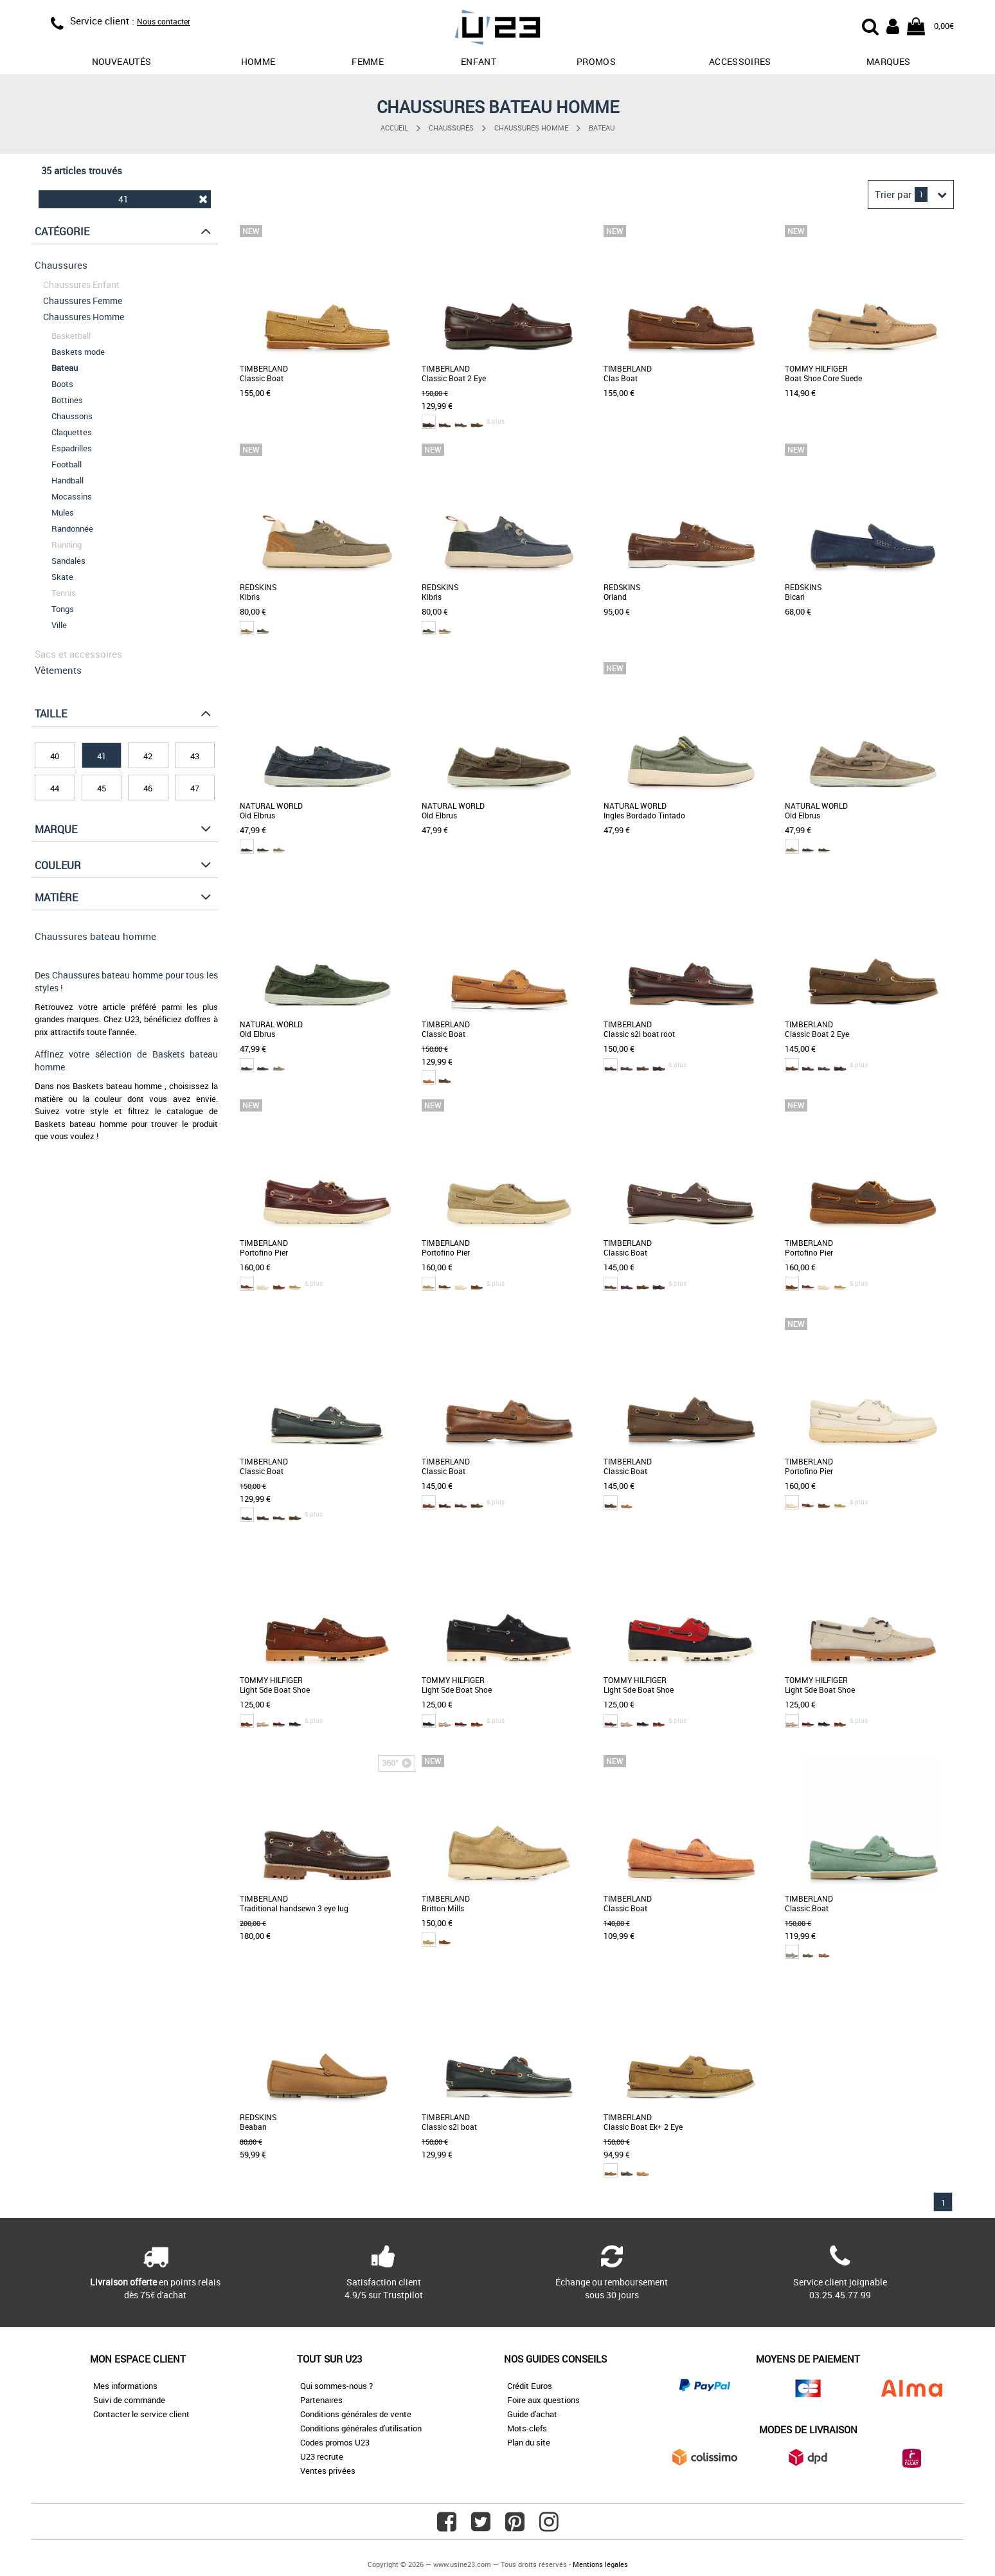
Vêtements (58, 669)
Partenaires (321, 2400)
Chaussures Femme (82, 300)
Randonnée (72, 528)
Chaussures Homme (531, 127)
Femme (368, 61)
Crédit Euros (529, 2385)
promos (596, 61)
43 (194, 756)
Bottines (67, 400)
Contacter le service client (141, 2414)
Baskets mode (78, 351)
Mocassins (71, 496)
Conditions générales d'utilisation (361, 2428)
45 (101, 788)
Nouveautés (122, 61)
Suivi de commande (129, 2400)
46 (147, 788)
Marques (888, 61)
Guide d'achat (532, 2414)
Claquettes (71, 432)
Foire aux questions (543, 2400)
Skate (62, 576)
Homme (258, 61)
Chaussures (451, 127)
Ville (59, 625)
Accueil (394, 127)
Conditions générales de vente (355, 2414)
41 (163, 199)
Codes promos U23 (335, 2442)
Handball (67, 480)
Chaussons (72, 416)
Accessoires (740, 61)
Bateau (601, 127)
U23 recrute (321, 2456)
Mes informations (125, 2385)
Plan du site (528, 2442)
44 (54, 788)
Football (66, 464)
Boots (62, 384)
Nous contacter (163, 21)
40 (54, 756)
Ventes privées (327, 2470)
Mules (62, 512)
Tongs (62, 609)
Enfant (478, 61)
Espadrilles (71, 448)
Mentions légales (600, 2564)
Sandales (68, 560)
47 (194, 788)
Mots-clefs (527, 2428)
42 (147, 756)
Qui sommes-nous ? (336, 2385)
